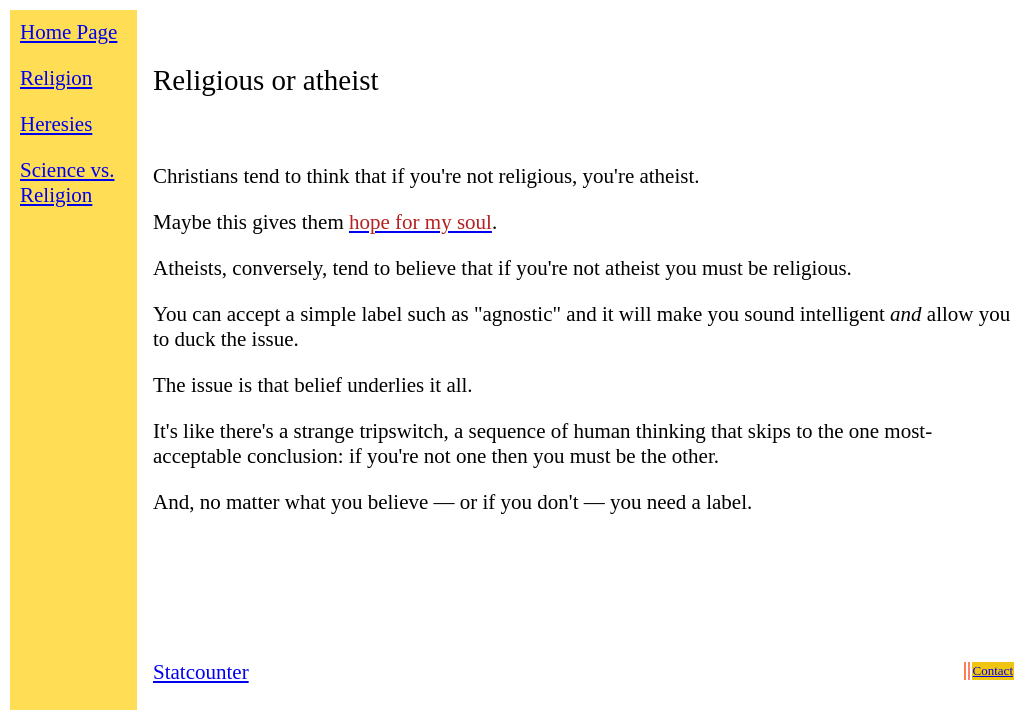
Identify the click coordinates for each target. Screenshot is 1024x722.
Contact (993, 670)
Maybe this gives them (251, 222)
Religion (56, 78)
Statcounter (201, 672)
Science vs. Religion (67, 182)
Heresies (56, 124)
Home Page (68, 32)
